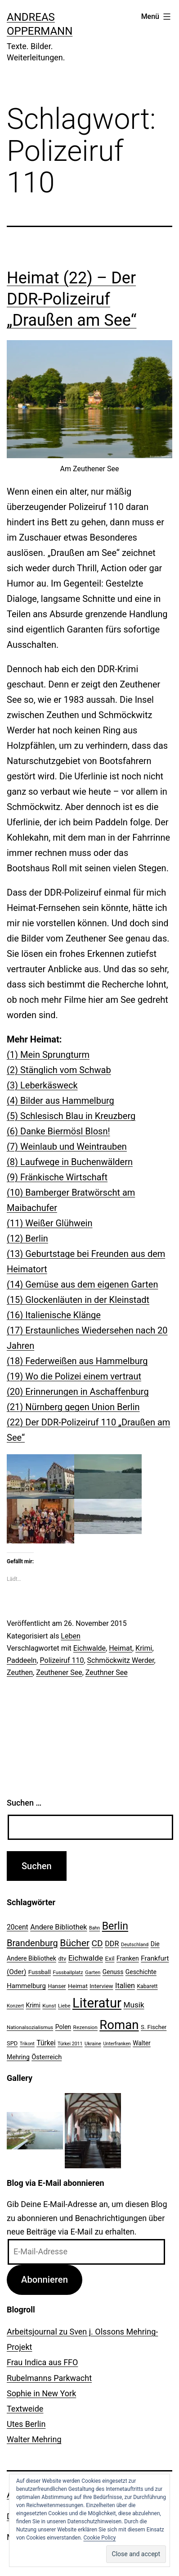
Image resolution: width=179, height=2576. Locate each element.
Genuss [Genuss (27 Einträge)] (113, 1971)
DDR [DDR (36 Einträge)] (112, 1943)
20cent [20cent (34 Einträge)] (17, 1927)
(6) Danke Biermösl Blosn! (58, 1131)
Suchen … (24, 1802)
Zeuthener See (59, 1672)
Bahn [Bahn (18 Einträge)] (94, 1928)
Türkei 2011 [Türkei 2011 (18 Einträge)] (70, 2044)
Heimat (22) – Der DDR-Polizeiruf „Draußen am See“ (71, 299)
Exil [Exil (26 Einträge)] (110, 1958)
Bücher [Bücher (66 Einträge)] (75, 1942)
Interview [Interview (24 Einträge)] (101, 1986)
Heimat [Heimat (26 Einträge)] (78, 1985)
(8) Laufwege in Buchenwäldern (70, 1161)
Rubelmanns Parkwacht (49, 2378)
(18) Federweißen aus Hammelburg (77, 1361)
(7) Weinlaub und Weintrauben (67, 1146)
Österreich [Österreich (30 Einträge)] (46, 2057)
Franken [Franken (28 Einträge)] (127, 1958)
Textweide (25, 2408)
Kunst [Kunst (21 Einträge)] (49, 2006)
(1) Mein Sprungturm (48, 1054)
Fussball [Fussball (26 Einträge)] (39, 1971)
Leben (70, 1636)
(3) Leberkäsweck (42, 1085)
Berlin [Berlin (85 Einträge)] (115, 1926)
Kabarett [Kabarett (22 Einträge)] (147, 1986)
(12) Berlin (27, 1238)
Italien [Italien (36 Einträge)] (125, 1985)
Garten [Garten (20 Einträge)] (92, 1972)
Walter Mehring (34, 2439)
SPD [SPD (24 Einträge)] (12, 2043)
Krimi (143, 1648)
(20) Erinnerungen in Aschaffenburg (78, 1391)
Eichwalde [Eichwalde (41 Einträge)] (85, 1957)
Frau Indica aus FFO (42, 2362)
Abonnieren (44, 2279)
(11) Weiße (28, 1223)
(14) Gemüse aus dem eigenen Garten (82, 1284)
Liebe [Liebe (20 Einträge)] (64, 2006)
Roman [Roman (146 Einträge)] (119, 2024)
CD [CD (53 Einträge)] (97, 1943)
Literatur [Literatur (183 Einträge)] (96, 2003)
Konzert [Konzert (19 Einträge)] (15, 2006)
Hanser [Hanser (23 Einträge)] (57, 1986)
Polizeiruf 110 (62, 1660)
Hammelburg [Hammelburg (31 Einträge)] (26, 1986)
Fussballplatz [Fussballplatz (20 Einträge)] (68, 1972)
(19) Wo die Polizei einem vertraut (74, 1376)
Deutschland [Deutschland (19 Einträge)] (134, 1945)
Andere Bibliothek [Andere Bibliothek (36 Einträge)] (58, 1927)
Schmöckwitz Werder (120, 1660)
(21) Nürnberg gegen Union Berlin (73, 1407)
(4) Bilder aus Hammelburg (60, 1100)
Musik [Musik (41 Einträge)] (134, 2004)
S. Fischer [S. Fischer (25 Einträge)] (153, 2027)
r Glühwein (71, 1223)
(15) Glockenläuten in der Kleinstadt (78, 1299)
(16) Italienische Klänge (54, 1315)
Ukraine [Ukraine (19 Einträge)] (93, 2044)
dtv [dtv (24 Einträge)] (62, 1958)
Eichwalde (89, 1648)
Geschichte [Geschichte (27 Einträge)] (141, 1971)
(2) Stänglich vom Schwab (59, 1070)
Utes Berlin (26, 2424)
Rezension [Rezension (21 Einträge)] (85, 2027)
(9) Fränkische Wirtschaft (57, 1177)
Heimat (120, 1648)
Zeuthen (20, 1672)
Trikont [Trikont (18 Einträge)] (27, 2044)
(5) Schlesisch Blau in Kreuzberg (71, 1116)
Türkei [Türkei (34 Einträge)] (45, 2043)
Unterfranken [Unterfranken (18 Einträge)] (116, 2044)
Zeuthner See (106, 1672)
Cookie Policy (99, 2538)
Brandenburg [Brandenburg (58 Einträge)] (32, 1943)
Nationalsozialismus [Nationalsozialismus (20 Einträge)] (30, 2027)
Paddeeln (21, 1660)
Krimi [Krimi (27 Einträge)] (33, 2005)
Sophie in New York (41, 2393)
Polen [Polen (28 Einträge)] (63, 2026)
